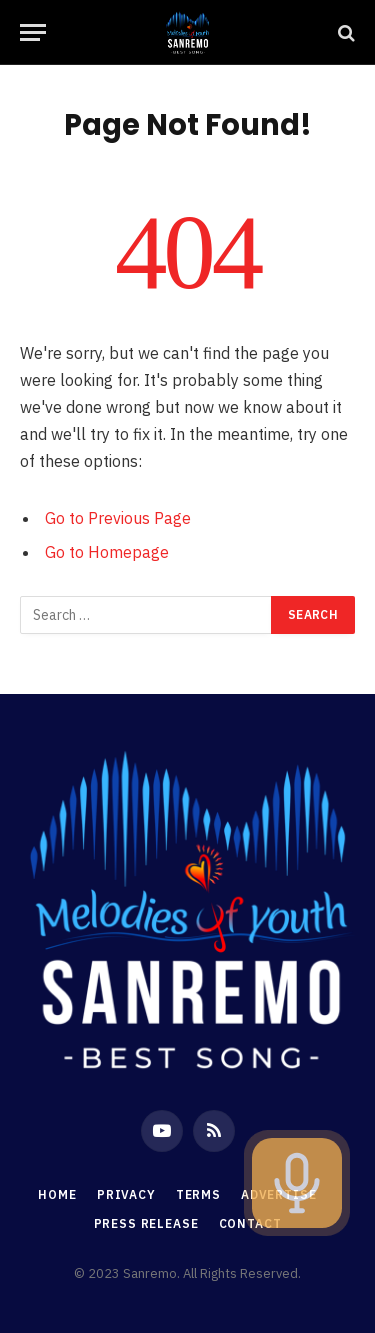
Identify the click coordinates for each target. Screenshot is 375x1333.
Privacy (126, 1194)
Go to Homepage (107, 552)
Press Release (146, 1223)
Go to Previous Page (118, 518)
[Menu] (33, 32)
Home (57, 1194)
